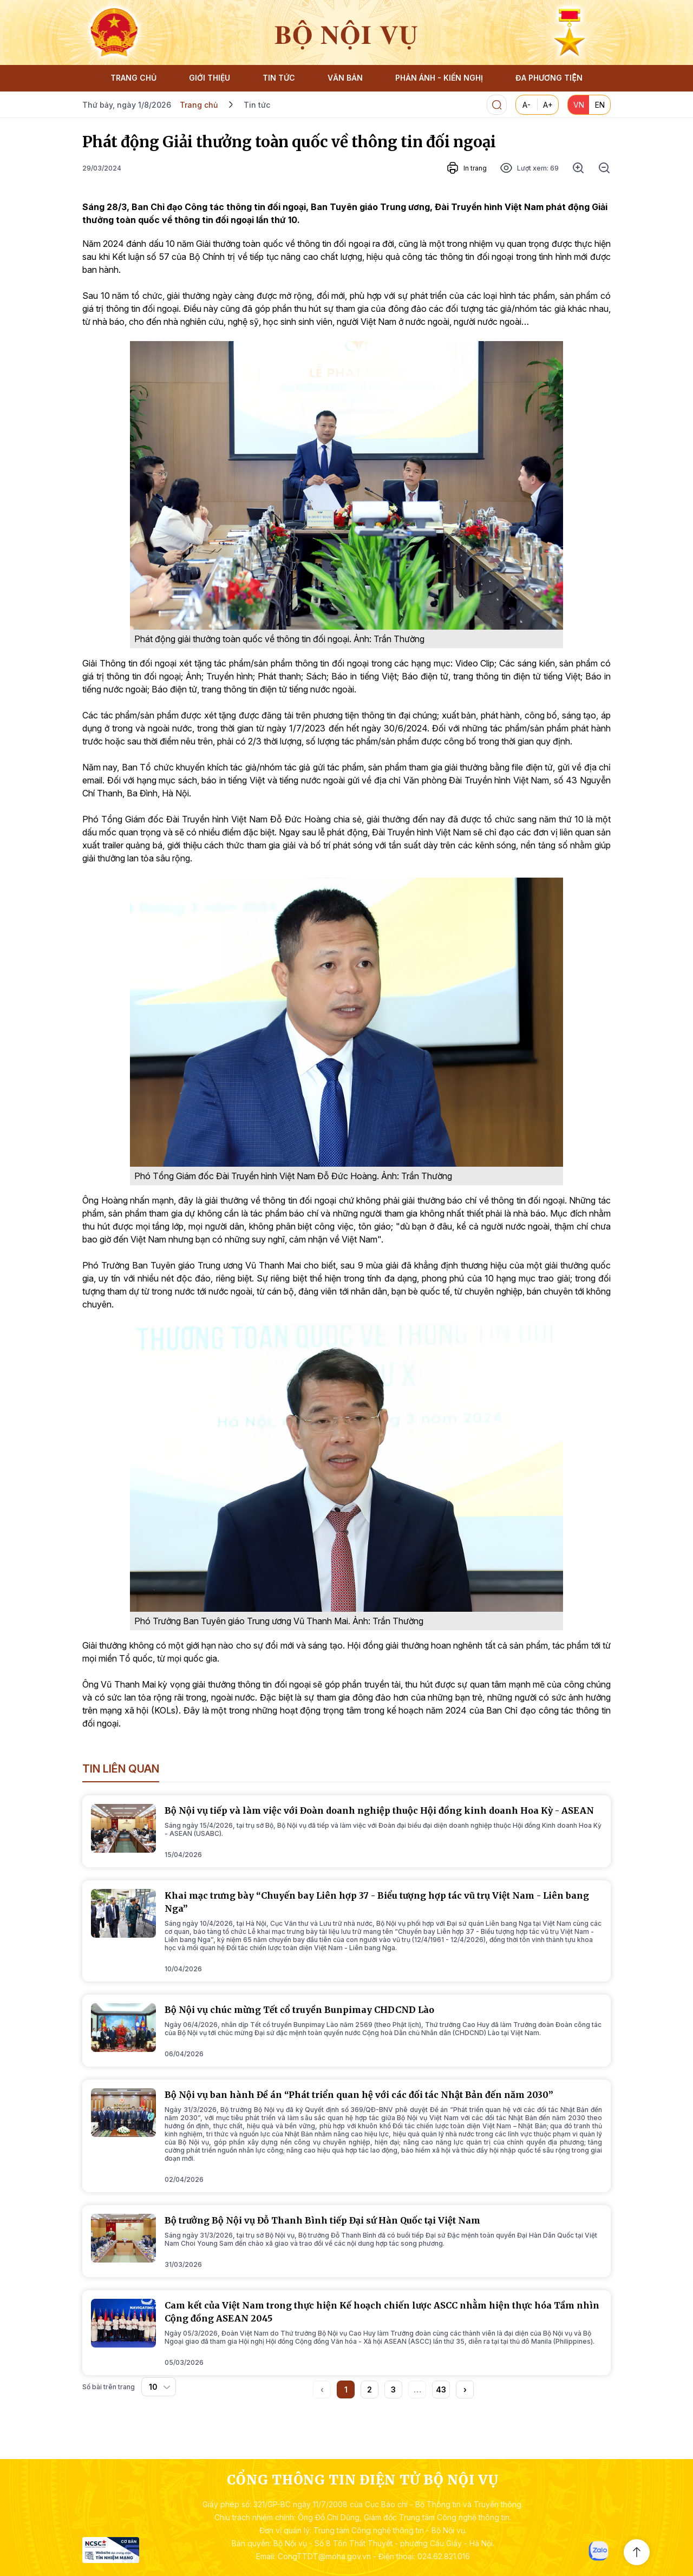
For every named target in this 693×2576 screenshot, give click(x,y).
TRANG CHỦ (133, 77)
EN (600, 104)
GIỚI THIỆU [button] (209, 77)
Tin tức (257, 104)
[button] (465, 2389)
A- (526, 104)
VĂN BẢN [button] (345, 77)
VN (578, 104)
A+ (548, 104)
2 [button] (369, 2389)
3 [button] (393, 2389)
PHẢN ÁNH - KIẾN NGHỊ (439, 77)
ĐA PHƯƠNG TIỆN (548, 77)
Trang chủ (199, 104)
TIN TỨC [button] (279, 77)
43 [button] (441, 2389)
